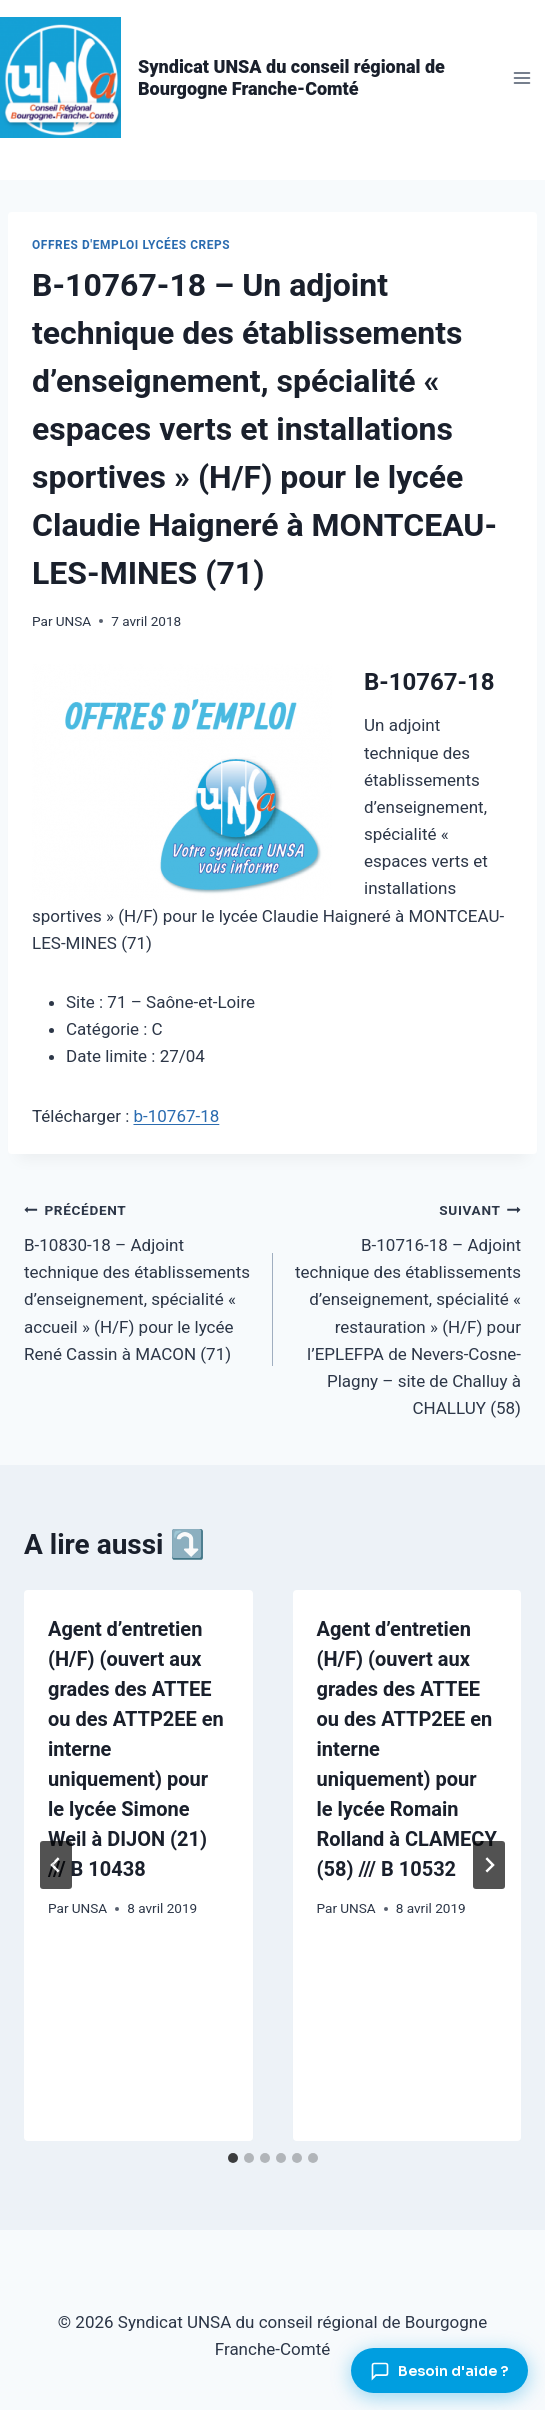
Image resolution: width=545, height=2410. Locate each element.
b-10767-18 (176, 1116)
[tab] (233, 2158)
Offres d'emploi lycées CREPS (131, 245)
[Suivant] (489, 1865)
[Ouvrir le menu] (521, 77)
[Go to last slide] (56, 1865)
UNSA (73, 621)
